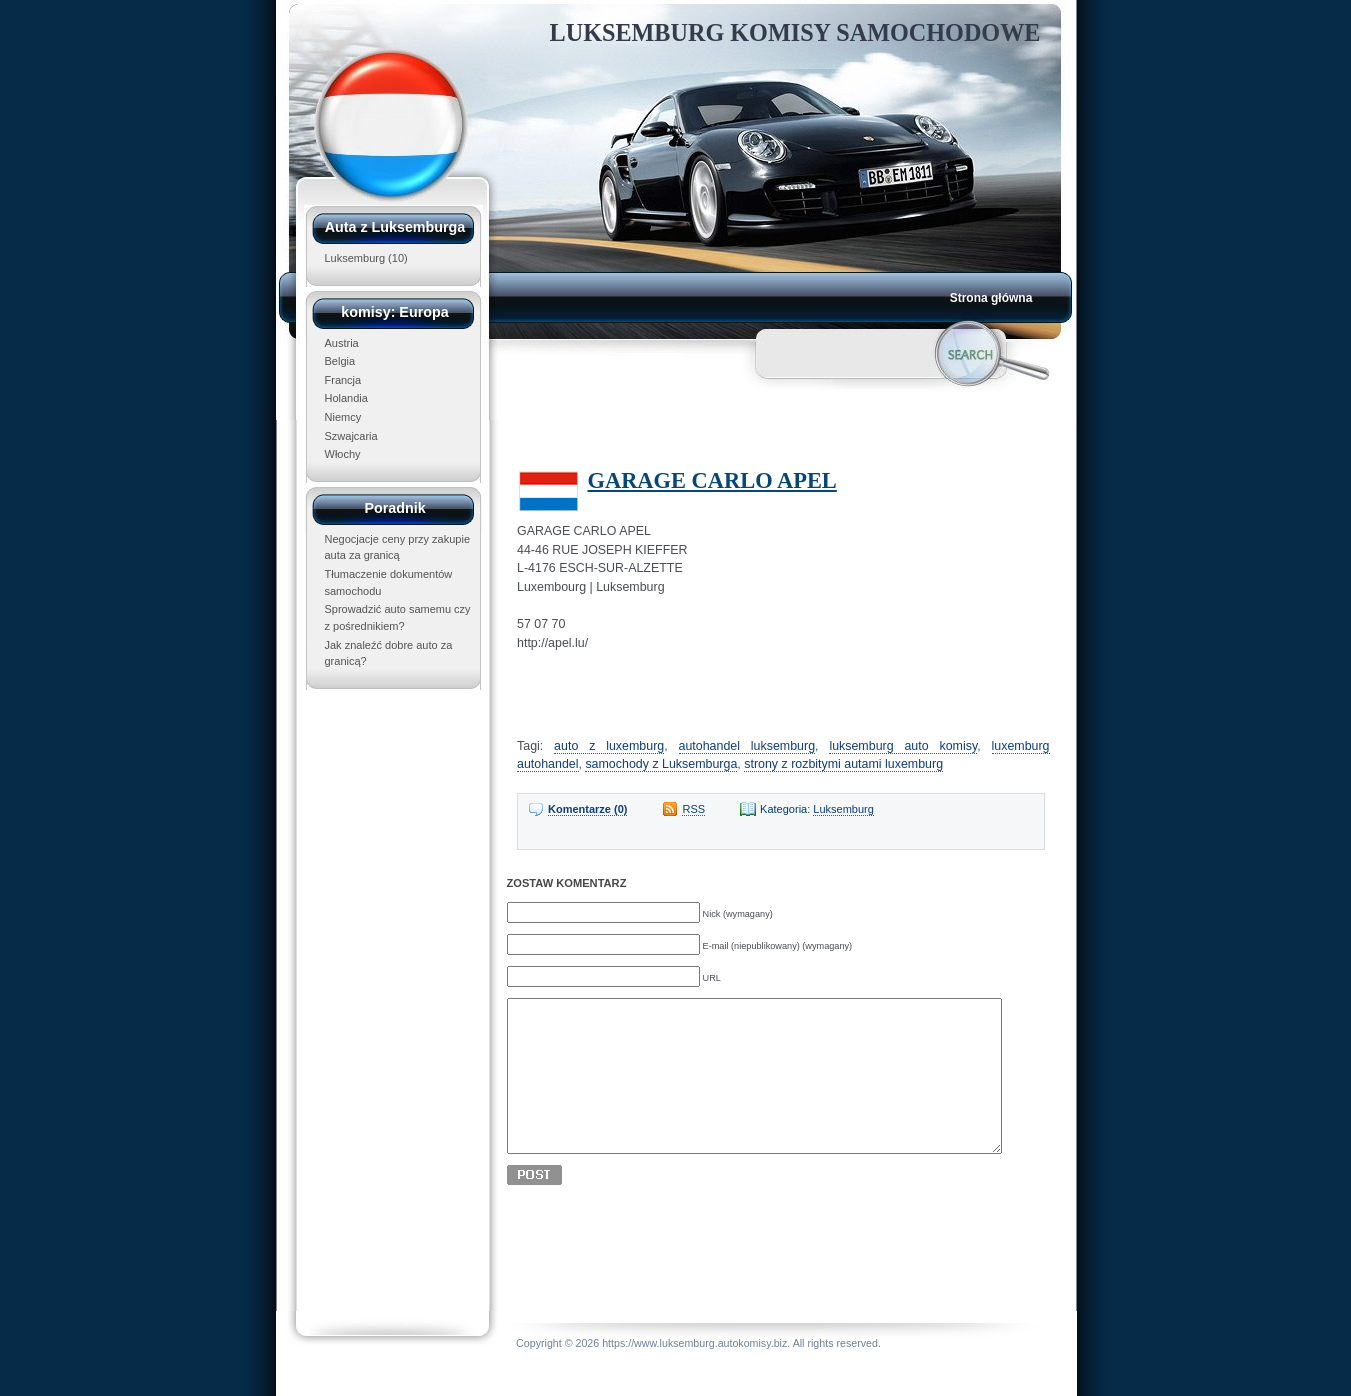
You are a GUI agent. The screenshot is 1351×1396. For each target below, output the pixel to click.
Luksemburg (355, 258)
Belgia (340, 361)
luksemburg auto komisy (903, 746)
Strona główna (991, 298)
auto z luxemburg (609, 746)
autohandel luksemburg (747, 746)
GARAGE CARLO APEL (712, 480)
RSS (693, 809)
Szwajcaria (351, 436)
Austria (342, 343)
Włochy (343, 454)
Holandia (346, 398)
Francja (343, 380)
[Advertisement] (758, 426)
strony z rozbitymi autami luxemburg (843, 764)
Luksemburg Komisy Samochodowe (795, 32)
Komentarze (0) (587, 809)
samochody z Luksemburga (661, 764)
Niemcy (343, 417)
